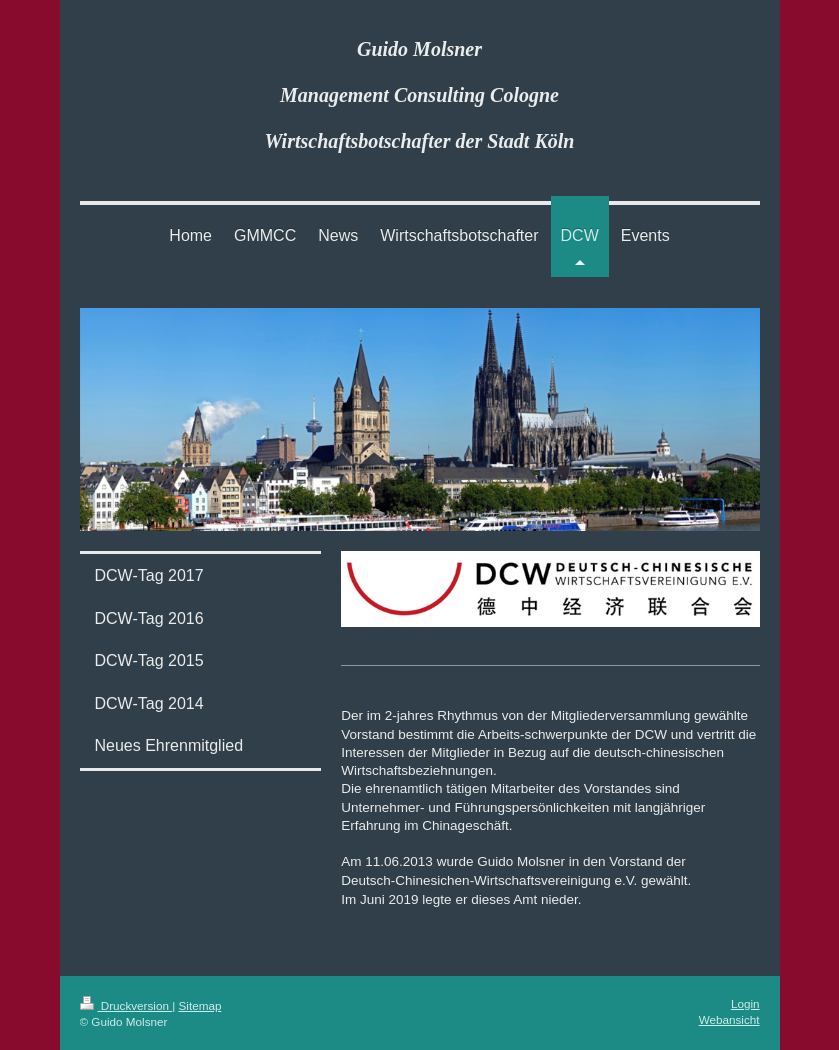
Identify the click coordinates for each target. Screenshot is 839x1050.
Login (745, 1003)
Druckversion (126, 1005)
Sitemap (200, 1005)
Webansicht (729, 1019)
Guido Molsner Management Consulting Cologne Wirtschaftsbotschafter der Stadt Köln (420, 95)
